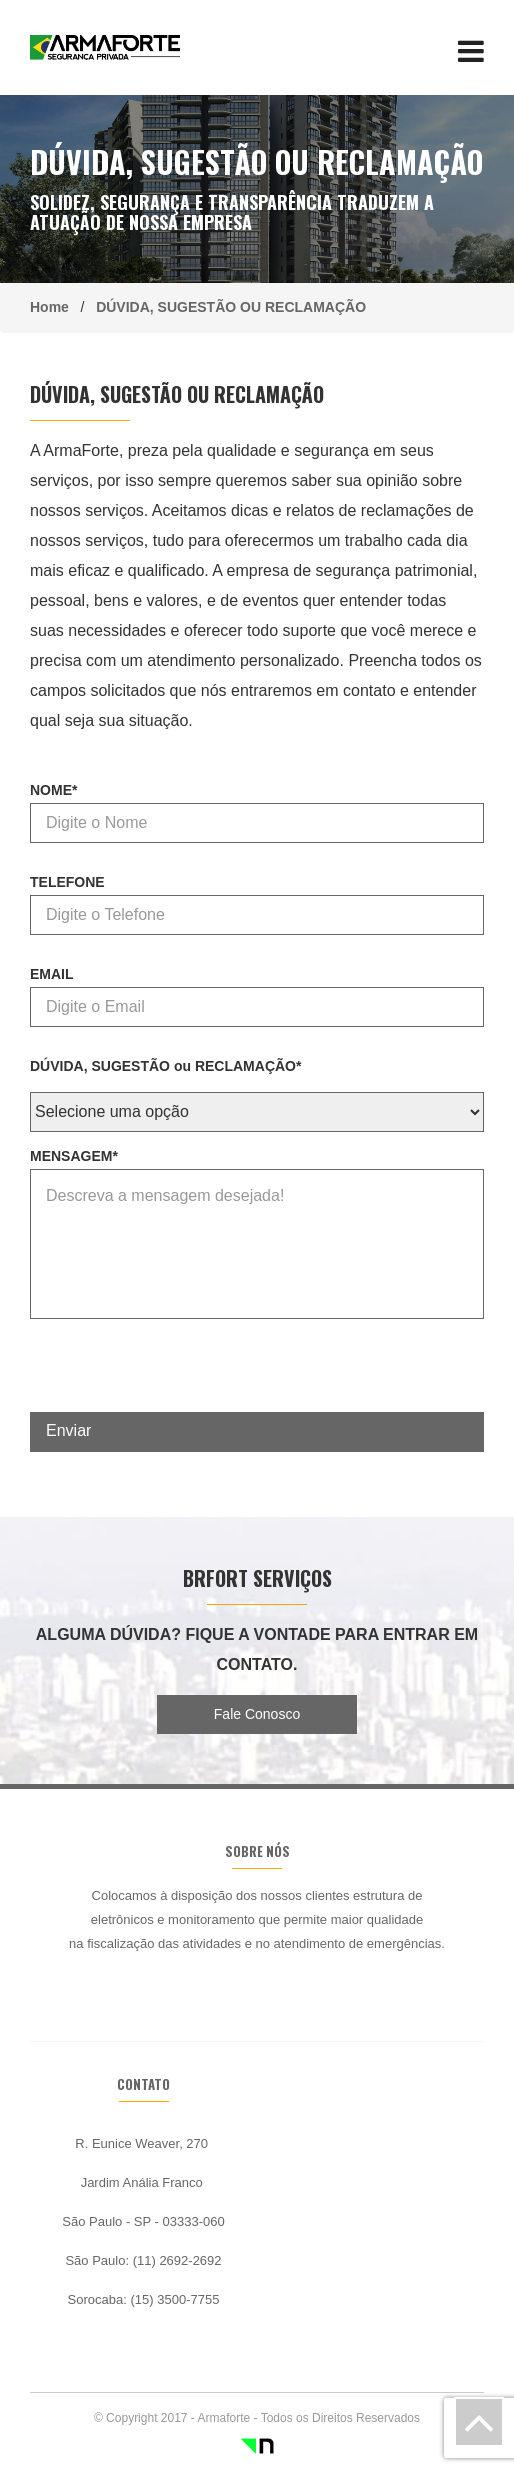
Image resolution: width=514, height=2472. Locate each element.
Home (55, 307)
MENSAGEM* (74, 1156)
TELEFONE (67, 882)
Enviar (68, 1430)
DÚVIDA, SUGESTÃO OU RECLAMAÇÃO (227, 307)
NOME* (53, 790)
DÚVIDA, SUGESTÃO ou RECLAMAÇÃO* (165, 1066)
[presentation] (182, 1373)
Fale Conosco (257, 1714)
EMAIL (52, 974)
